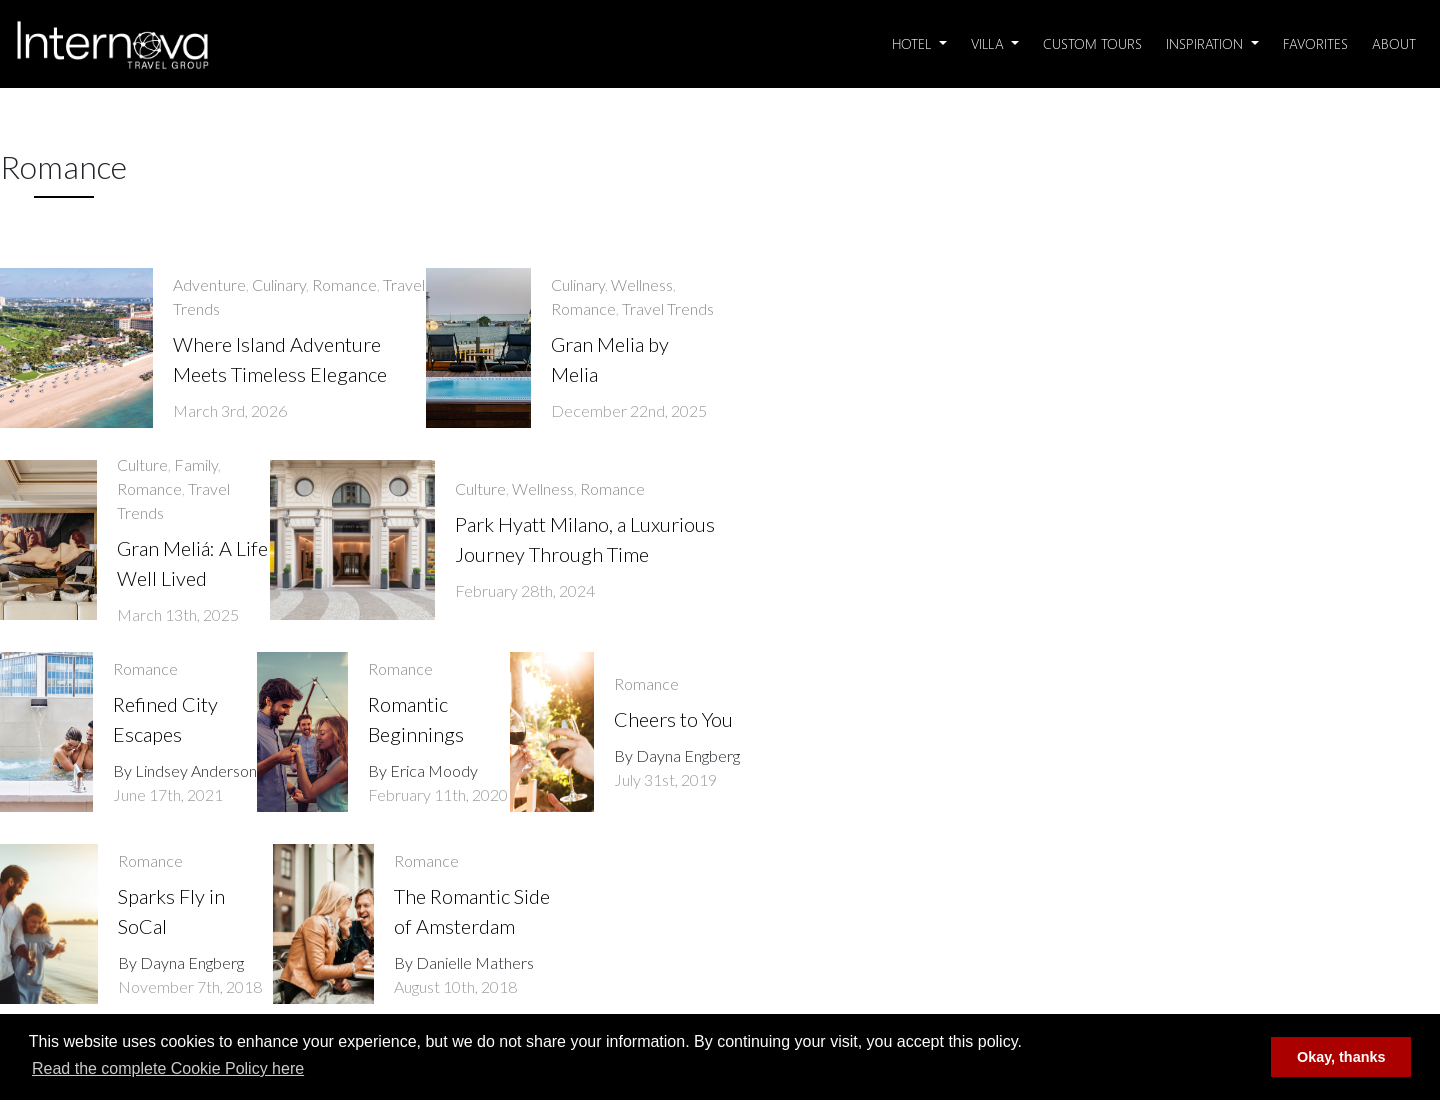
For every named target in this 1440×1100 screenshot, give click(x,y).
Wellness (642, 284)
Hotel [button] (913, 43)
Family (196, 464)
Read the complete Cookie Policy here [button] (168, 1068)
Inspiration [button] (1206, 43)
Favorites (1315, 43)
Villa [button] (989, 43)
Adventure (209, 284)
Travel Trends (668, 308)
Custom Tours (1092, 43)
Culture (142, 464)
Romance (344, 284)
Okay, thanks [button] (1341, 1057)
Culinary (279, 284)
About (1394, 43)
